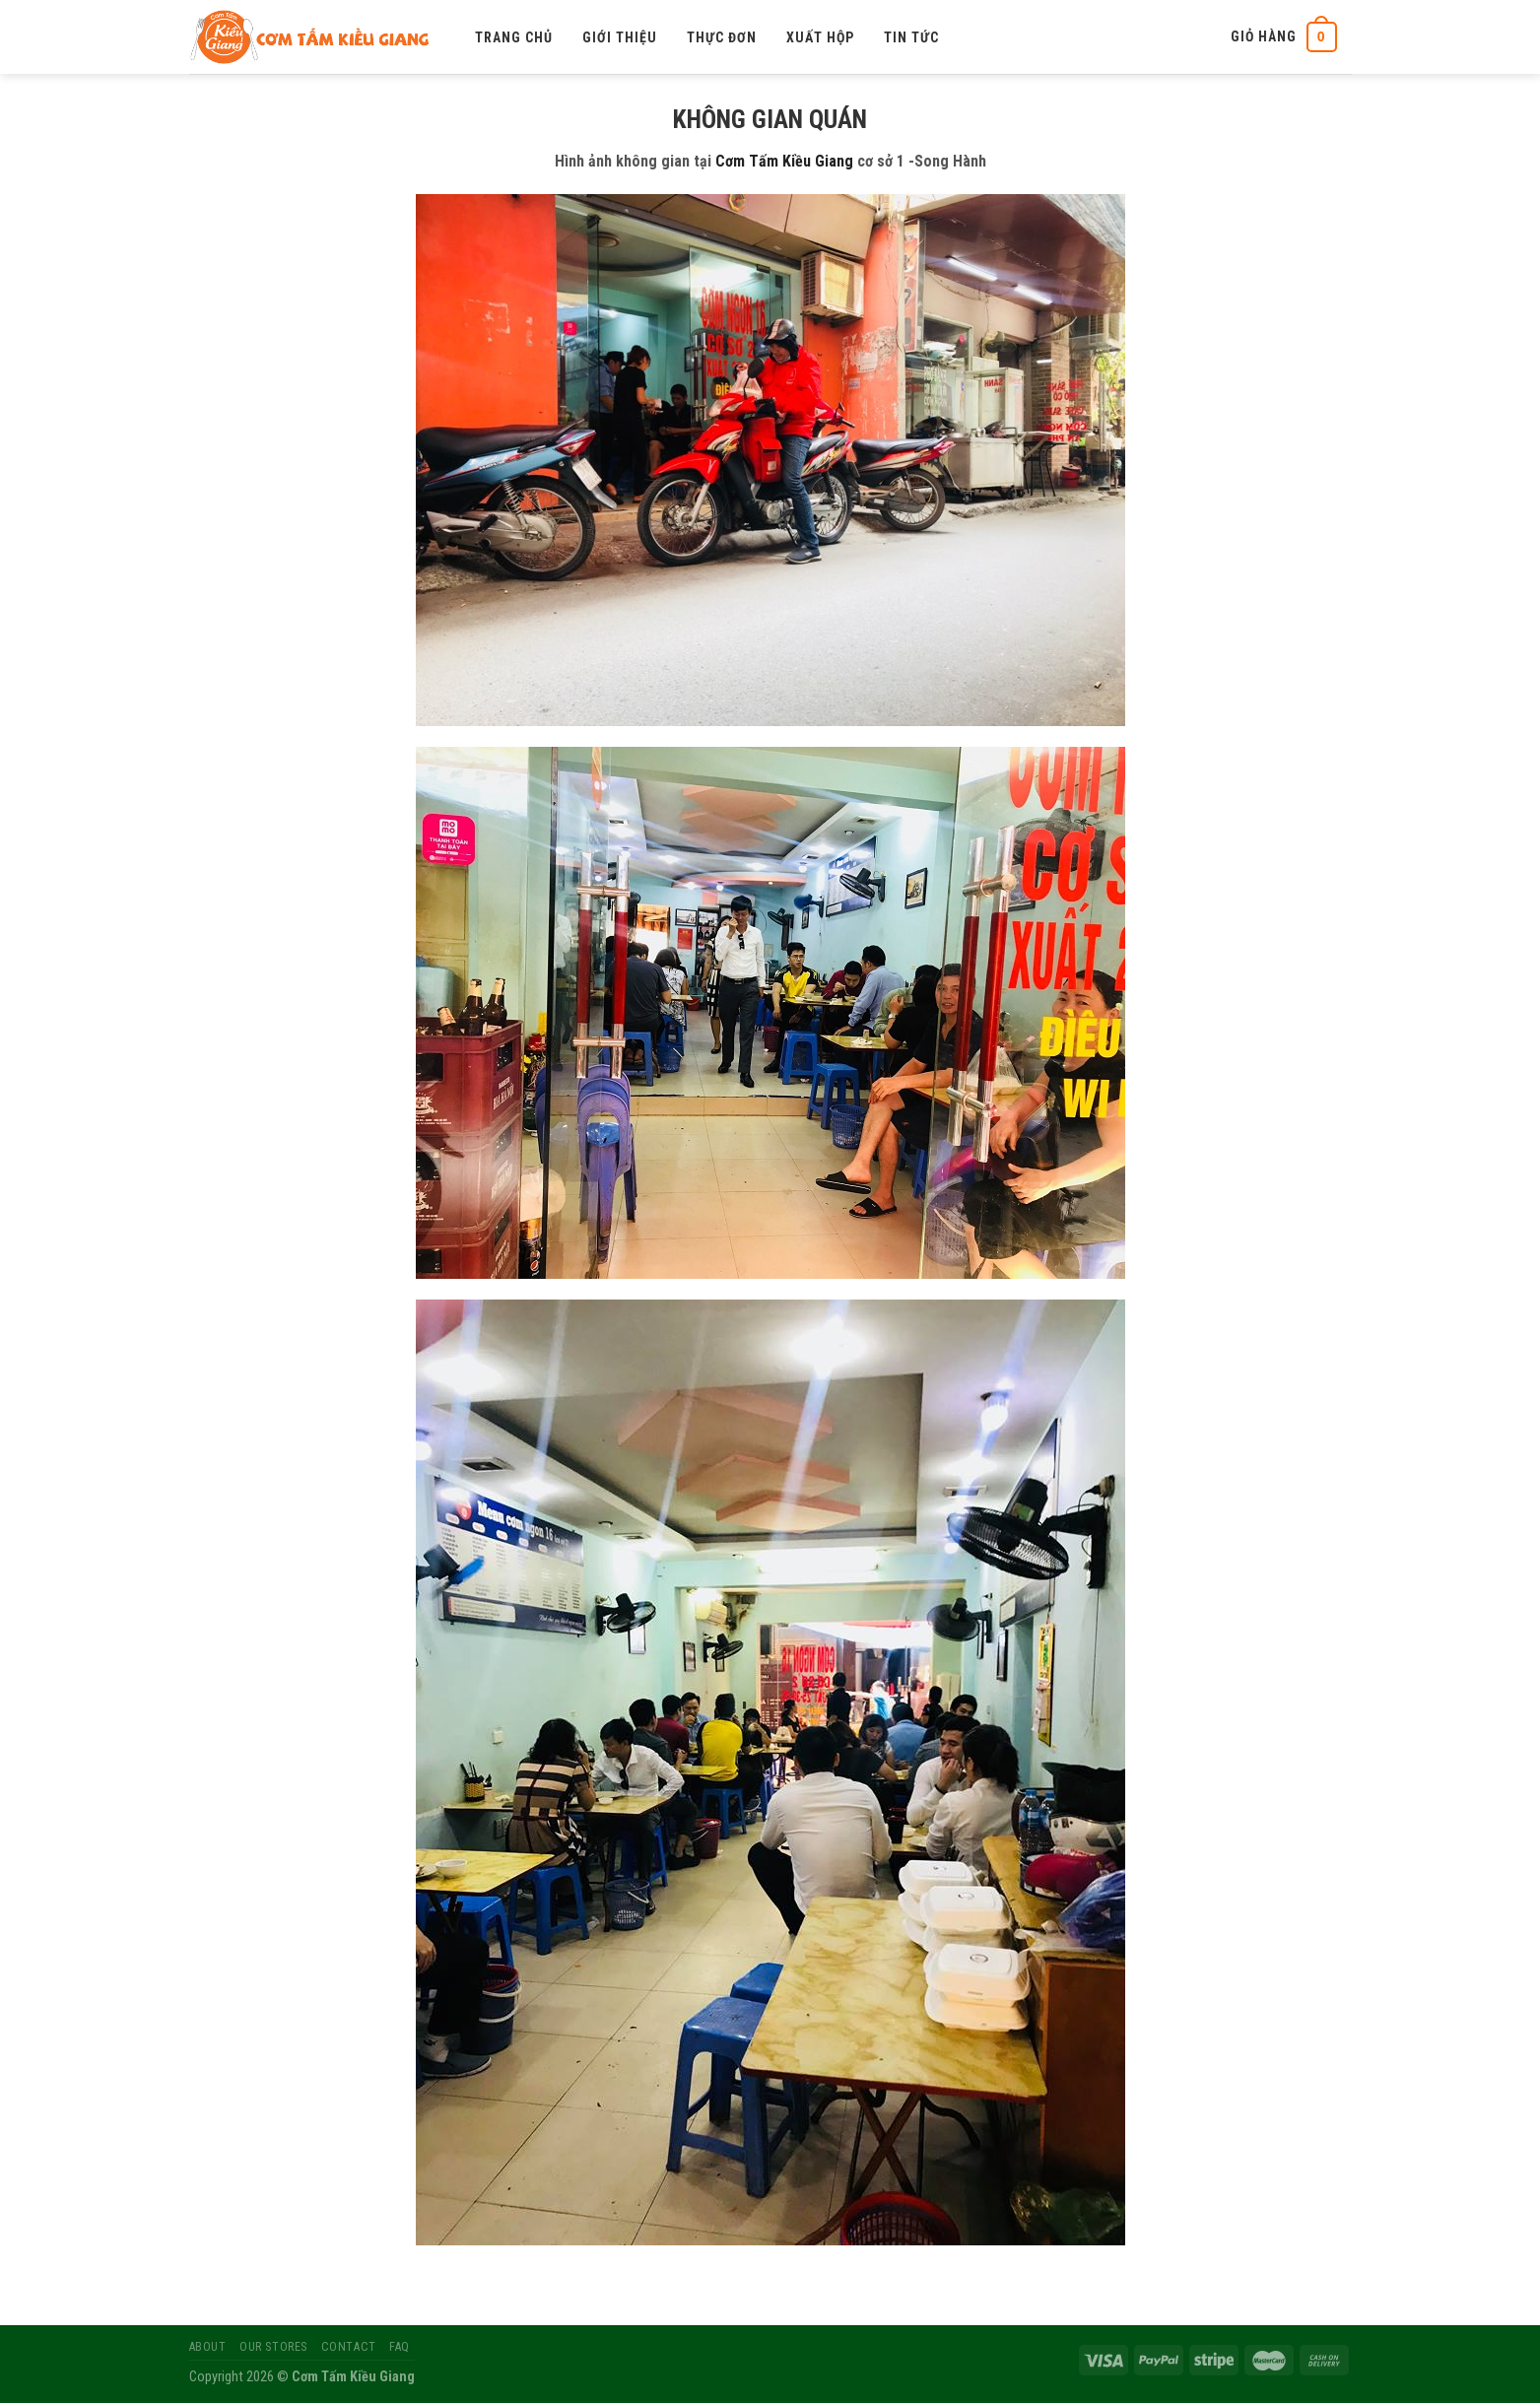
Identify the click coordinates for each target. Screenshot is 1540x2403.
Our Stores (273, 2347)
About (208, 2347)
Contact (348, 2347)
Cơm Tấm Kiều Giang (784, 161)
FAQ (399, 2347)
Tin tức (911, 37)
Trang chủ (514, 37)
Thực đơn (722, 37)
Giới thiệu (619, 37)
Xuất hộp (820, 37)
